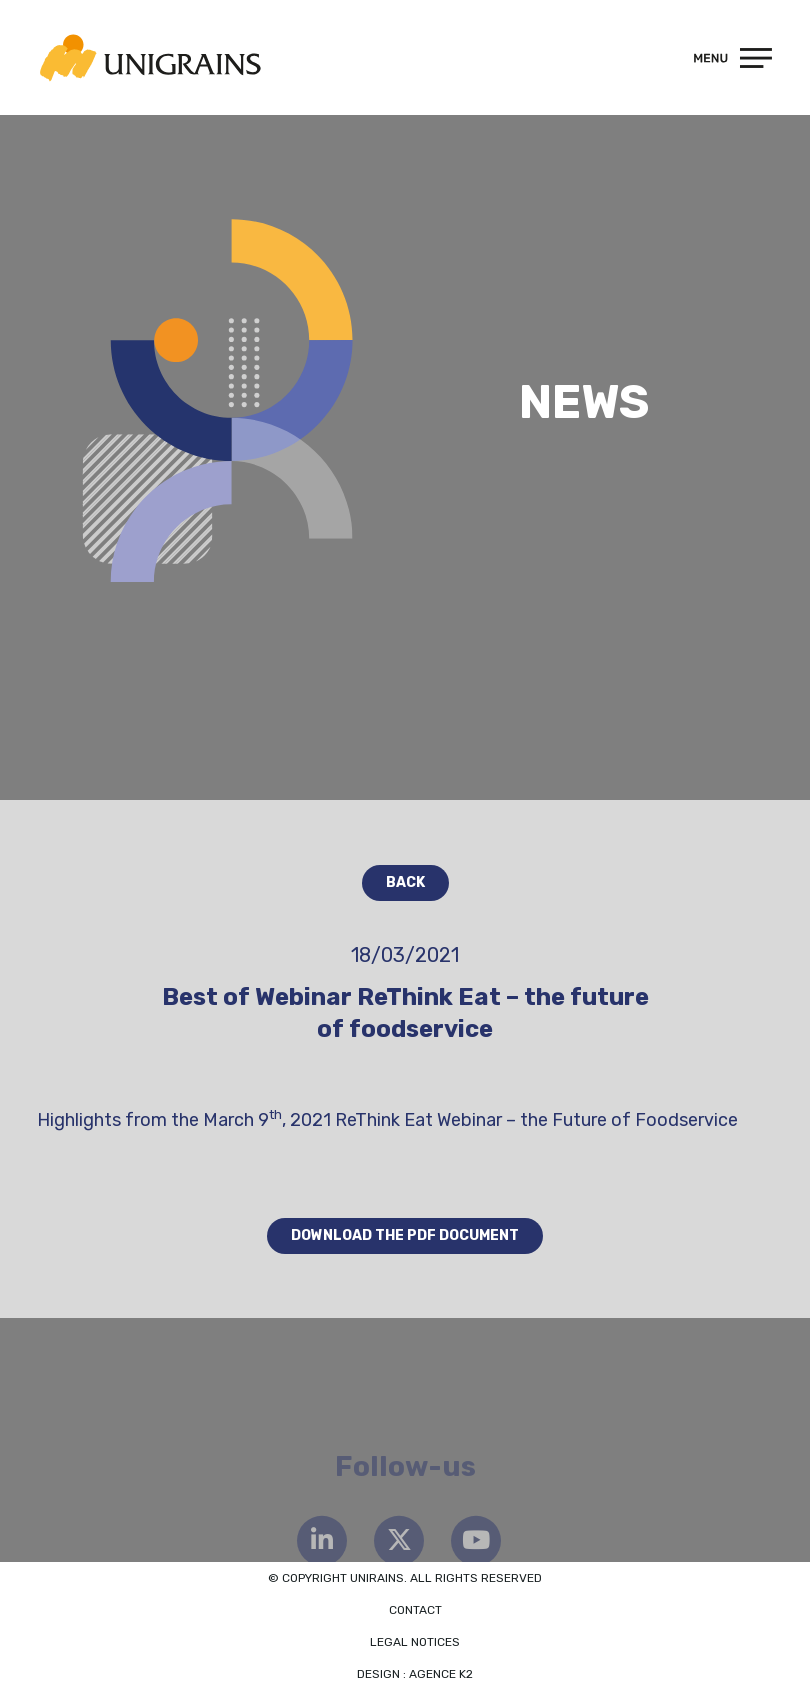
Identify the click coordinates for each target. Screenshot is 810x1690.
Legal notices (415, 1642)
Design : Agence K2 (415, 1674)
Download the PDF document (405, 1235)
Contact (415, 1610)
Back (405, 882)
